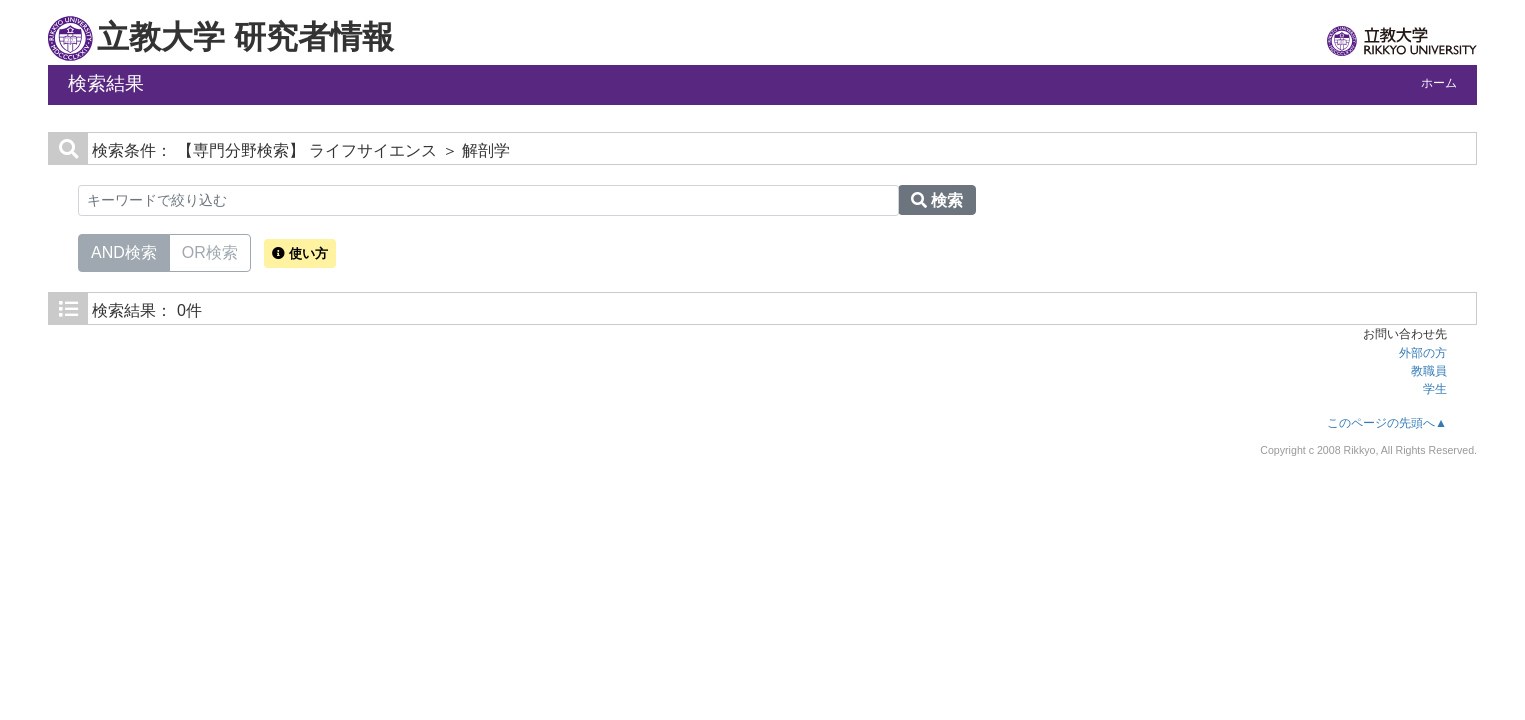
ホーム (1439, 83)
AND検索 (124, 251)
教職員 (1429, 371)
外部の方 (1423, 353)
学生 (1435, 389)
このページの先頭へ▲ (1387, 423)
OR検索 (210, 251)
